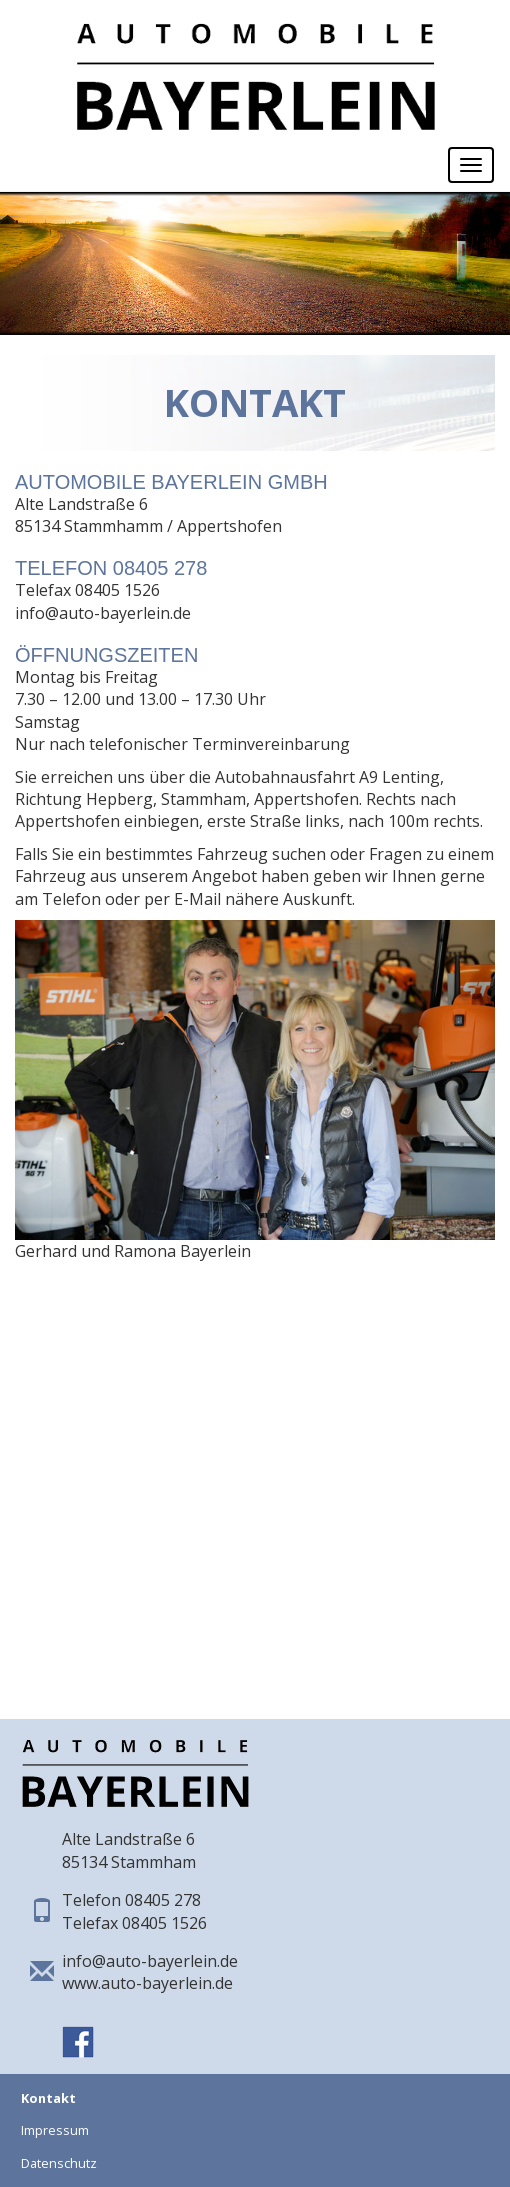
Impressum (55, 2130)
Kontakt (48, 2098)
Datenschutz (59, 2163)
